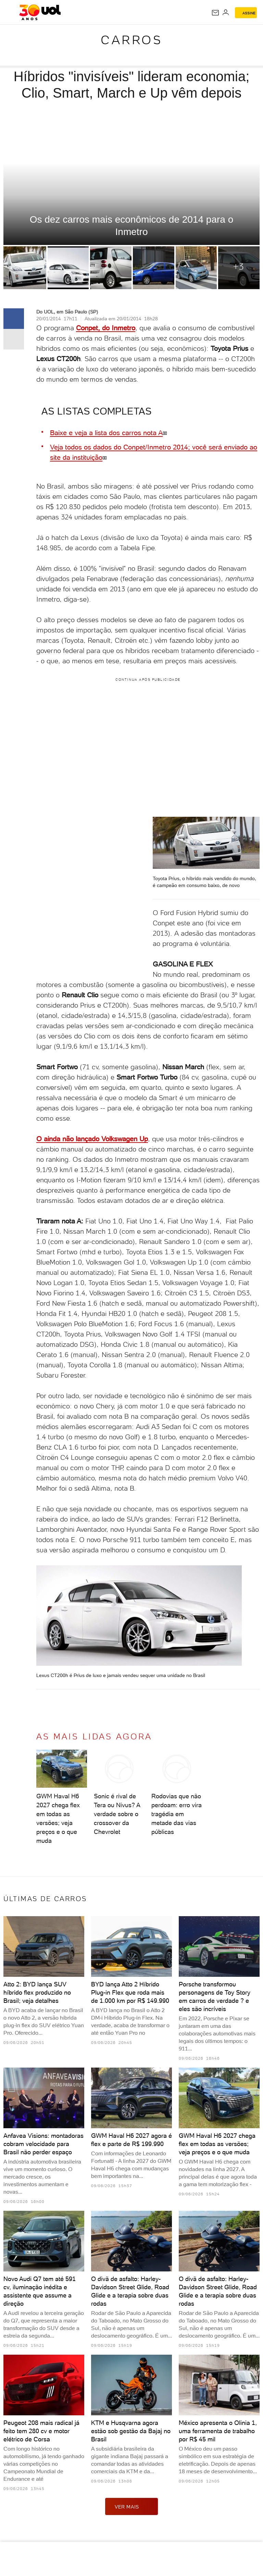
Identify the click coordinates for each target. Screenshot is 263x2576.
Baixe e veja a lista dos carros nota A (106, 433)
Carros (131, 40)
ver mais (131, 2506)
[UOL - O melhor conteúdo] (39, 12)
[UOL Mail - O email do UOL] (215, 13)
